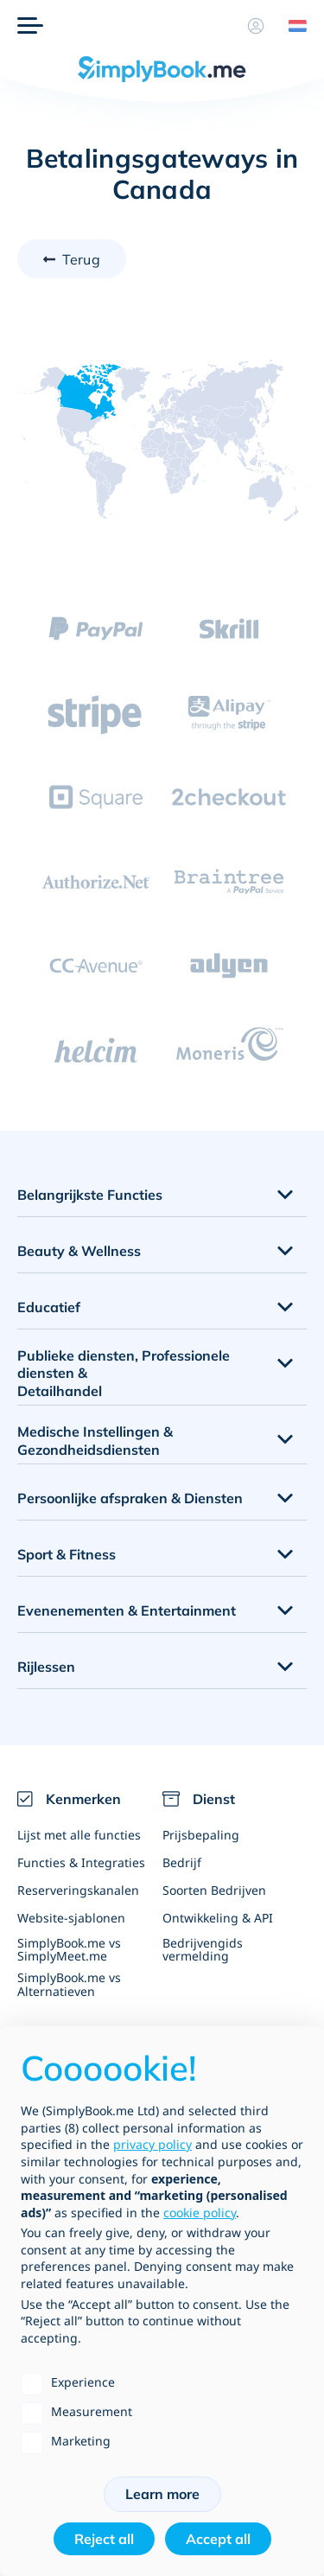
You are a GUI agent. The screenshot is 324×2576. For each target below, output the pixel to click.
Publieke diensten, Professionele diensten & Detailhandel (123, 1373)
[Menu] (30, 26)
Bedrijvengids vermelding (202, 1949)
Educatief (48, 1307)
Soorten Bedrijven (214, 1890)
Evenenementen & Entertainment (126, 1610)
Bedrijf (181, 1862)
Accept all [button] (218, 2538)
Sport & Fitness (66, 1554)
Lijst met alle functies (79, 1835)
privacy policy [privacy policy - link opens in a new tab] (152, 2144)
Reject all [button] (104, 2538)
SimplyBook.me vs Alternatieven (69, 1984)
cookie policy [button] (199, 2212)
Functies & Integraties (81, 1862)
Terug (81, 259)
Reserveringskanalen (78, 1890)
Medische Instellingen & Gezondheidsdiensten (95, 1440)
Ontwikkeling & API (217, 1918)
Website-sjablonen (71, 1918)
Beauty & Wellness (79, 1250)
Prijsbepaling (200, 1835)
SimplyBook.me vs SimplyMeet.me (69, 1949)
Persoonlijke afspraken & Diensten (130, 1498)
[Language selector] (291, 26)
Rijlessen (46, 1666)
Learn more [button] (162, 2494)
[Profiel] (256, 26)
